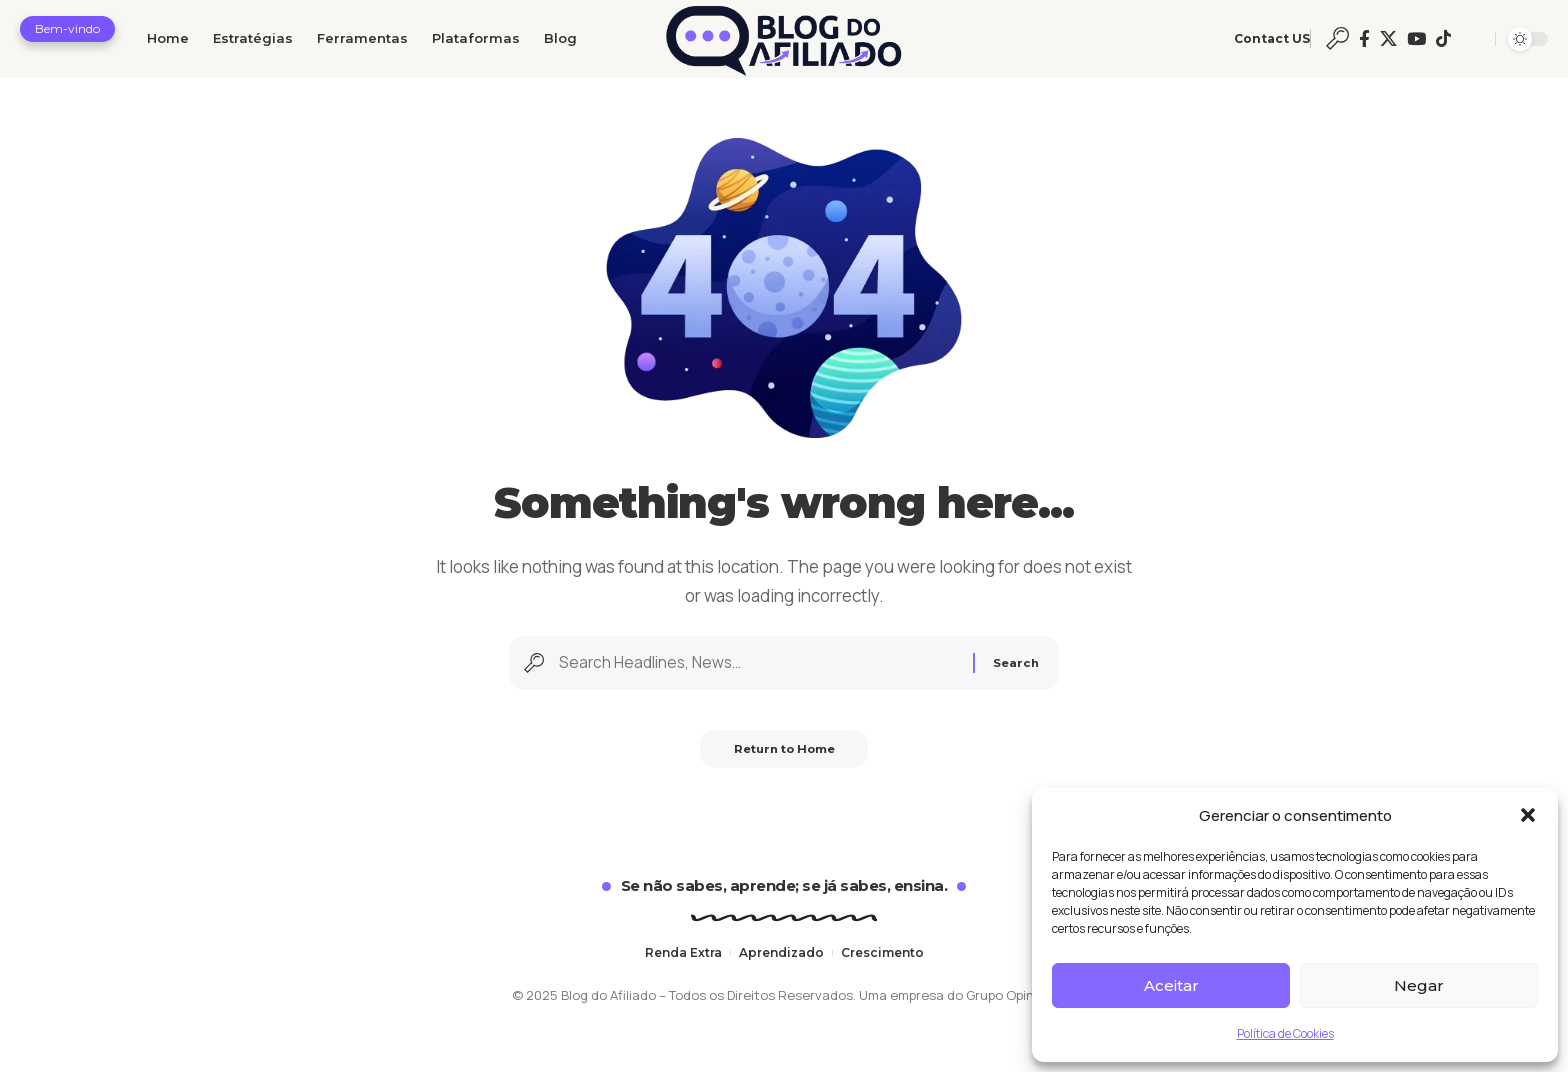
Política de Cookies (1285, 1033)
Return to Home (784, 764)
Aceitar (1171, 985)
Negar (1419, 985)
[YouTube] (1416, 39)
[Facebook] (1364, 39)
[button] (1528, 815)
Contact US (1272, 38)
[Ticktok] (1443, 39)
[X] (1388, 39)
